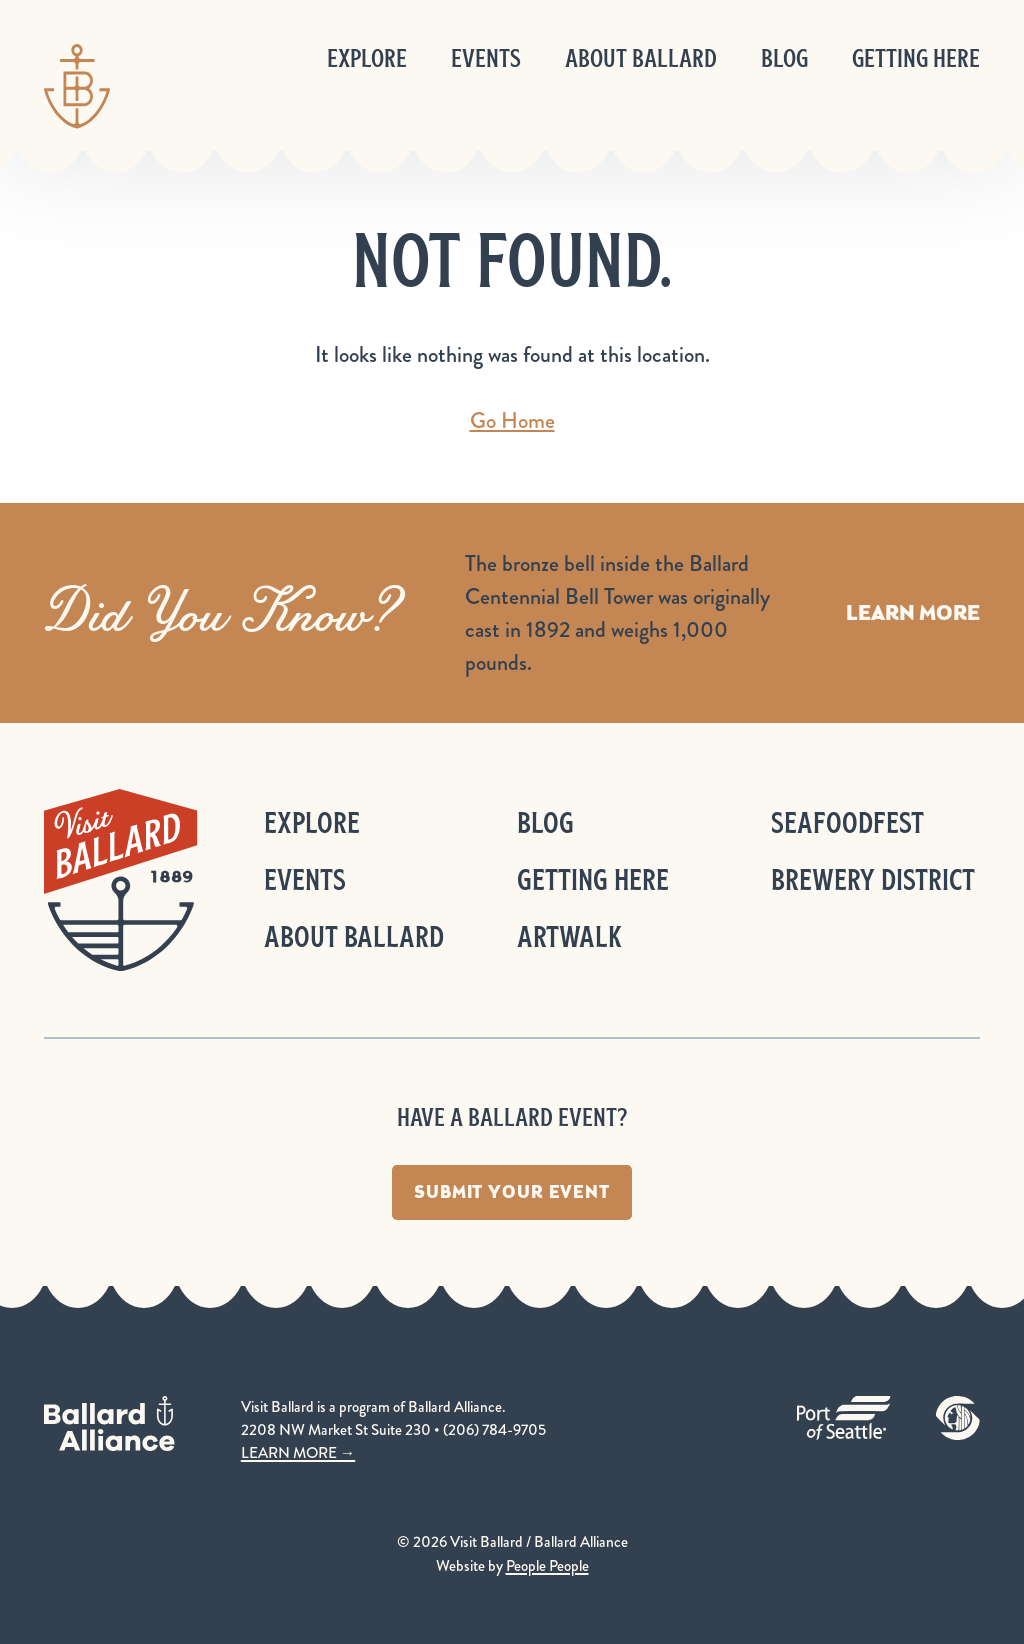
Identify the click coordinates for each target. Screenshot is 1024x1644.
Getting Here (916, 58)
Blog (784, 58)
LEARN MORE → (298, 1453)
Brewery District (873, 879)
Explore (367, 58)
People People (547, 1566)
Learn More (913, 612)
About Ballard (641, 58)
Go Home (512, 420)
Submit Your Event (512, 1192)
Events (486, 58)
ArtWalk (569, 936)
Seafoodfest (847, 822)
